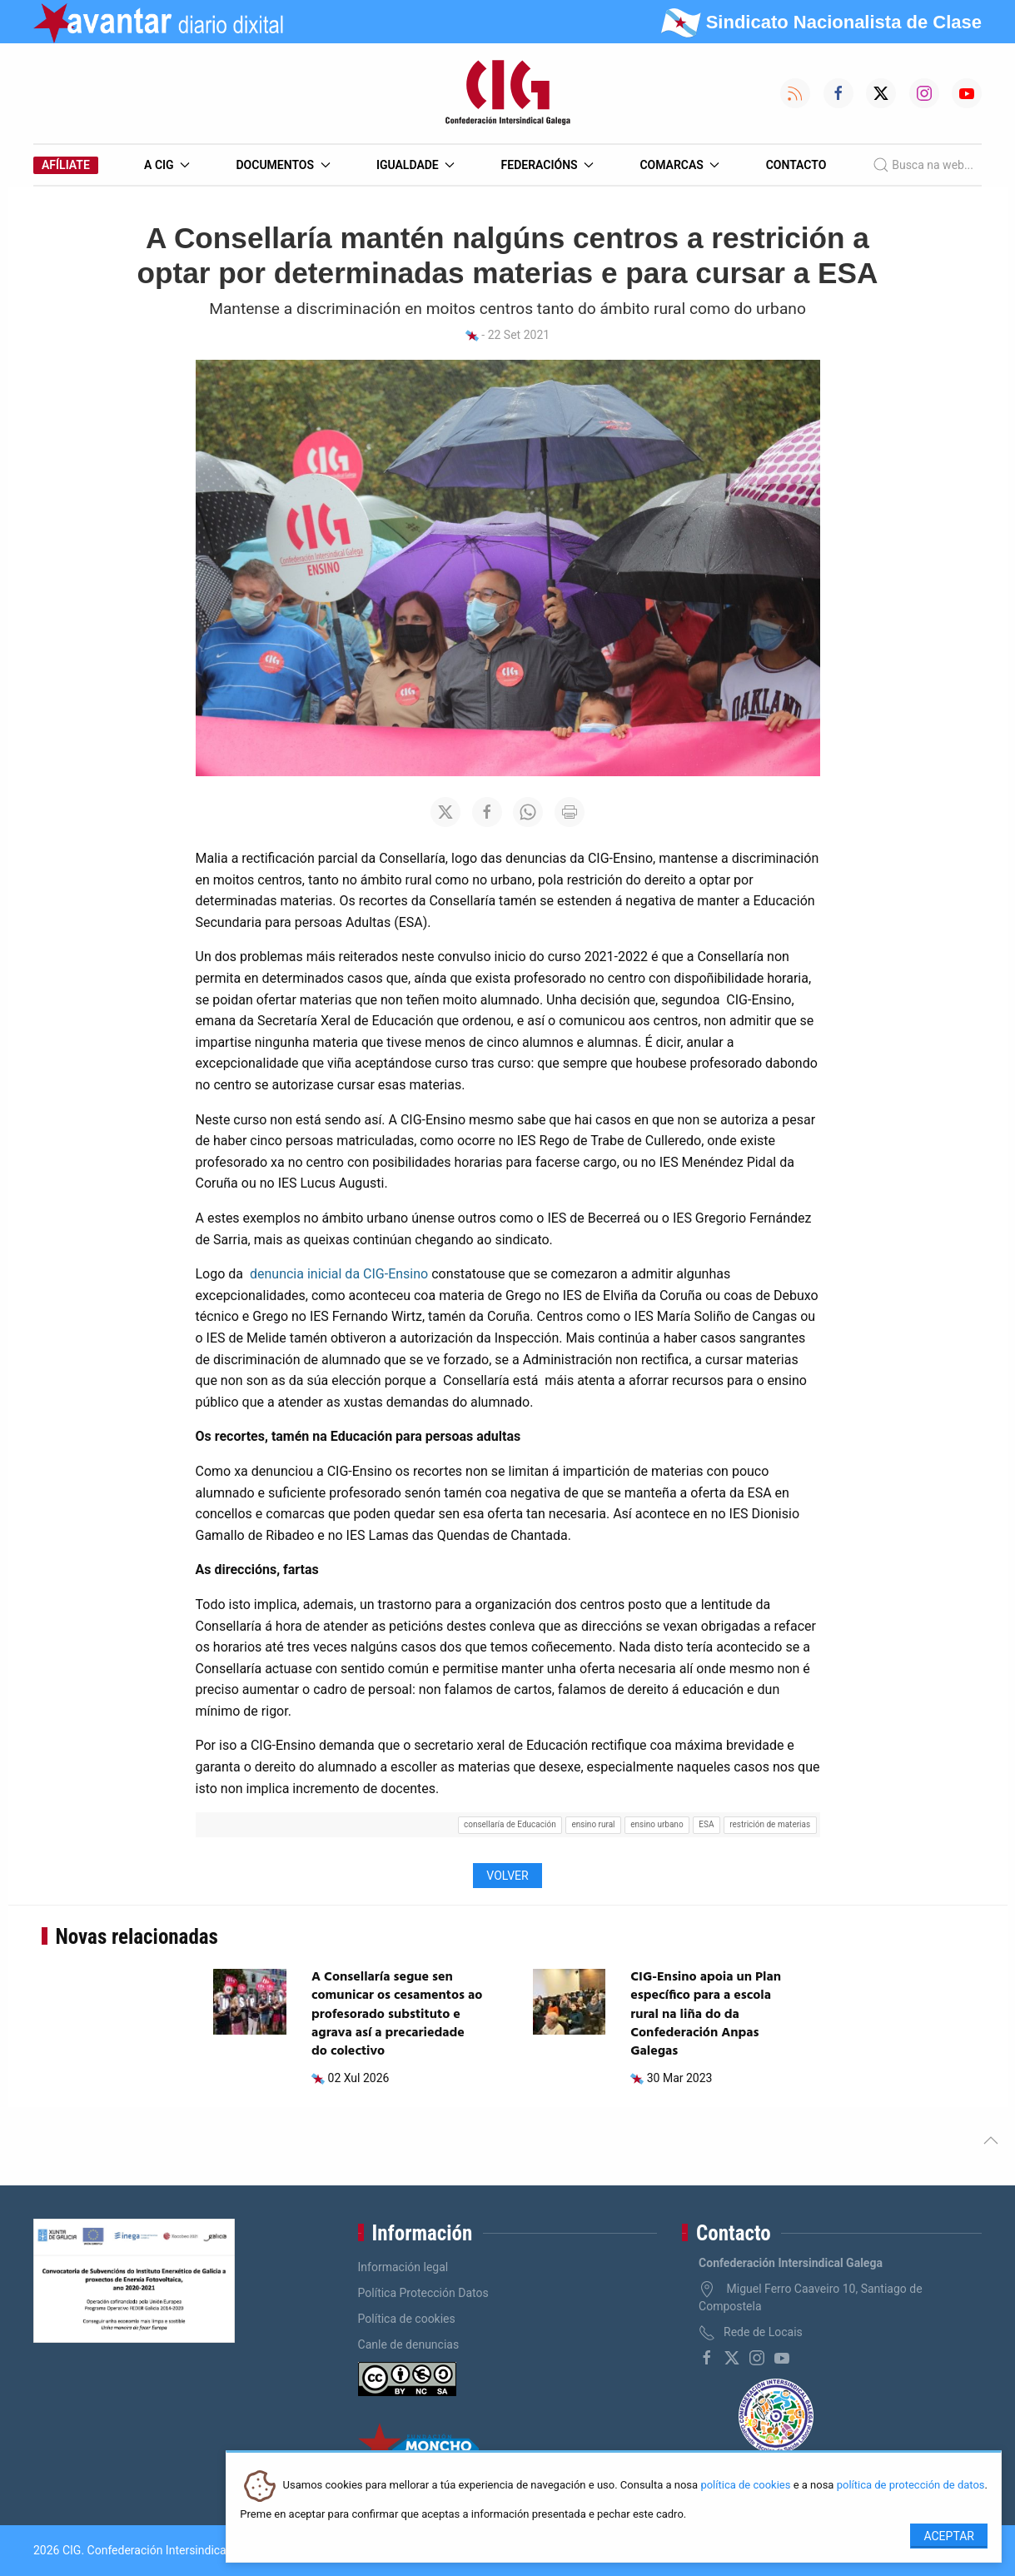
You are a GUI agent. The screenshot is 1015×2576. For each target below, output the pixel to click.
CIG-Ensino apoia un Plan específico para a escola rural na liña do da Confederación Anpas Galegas (705, 2014)
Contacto (796, 165)
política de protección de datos (911, 2485)
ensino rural (592, 1824)
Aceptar (948, 2536)
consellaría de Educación (510, 1824)
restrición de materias (769, 1824)
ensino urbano (656, 1824)
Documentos (283, 165)
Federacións (548, 165)
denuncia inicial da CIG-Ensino (339, 1274)
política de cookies (745, 2485)
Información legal (403, 2267)
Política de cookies (406, 2318)
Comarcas (679, 165)
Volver (507, 1875)
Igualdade (415, 165)
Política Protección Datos (423, 2292)
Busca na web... (923, 165)
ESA (706, 1824)
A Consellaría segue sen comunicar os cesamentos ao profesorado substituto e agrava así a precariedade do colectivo (396, 2014)
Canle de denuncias (409, 2344)
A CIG (167, 165)
